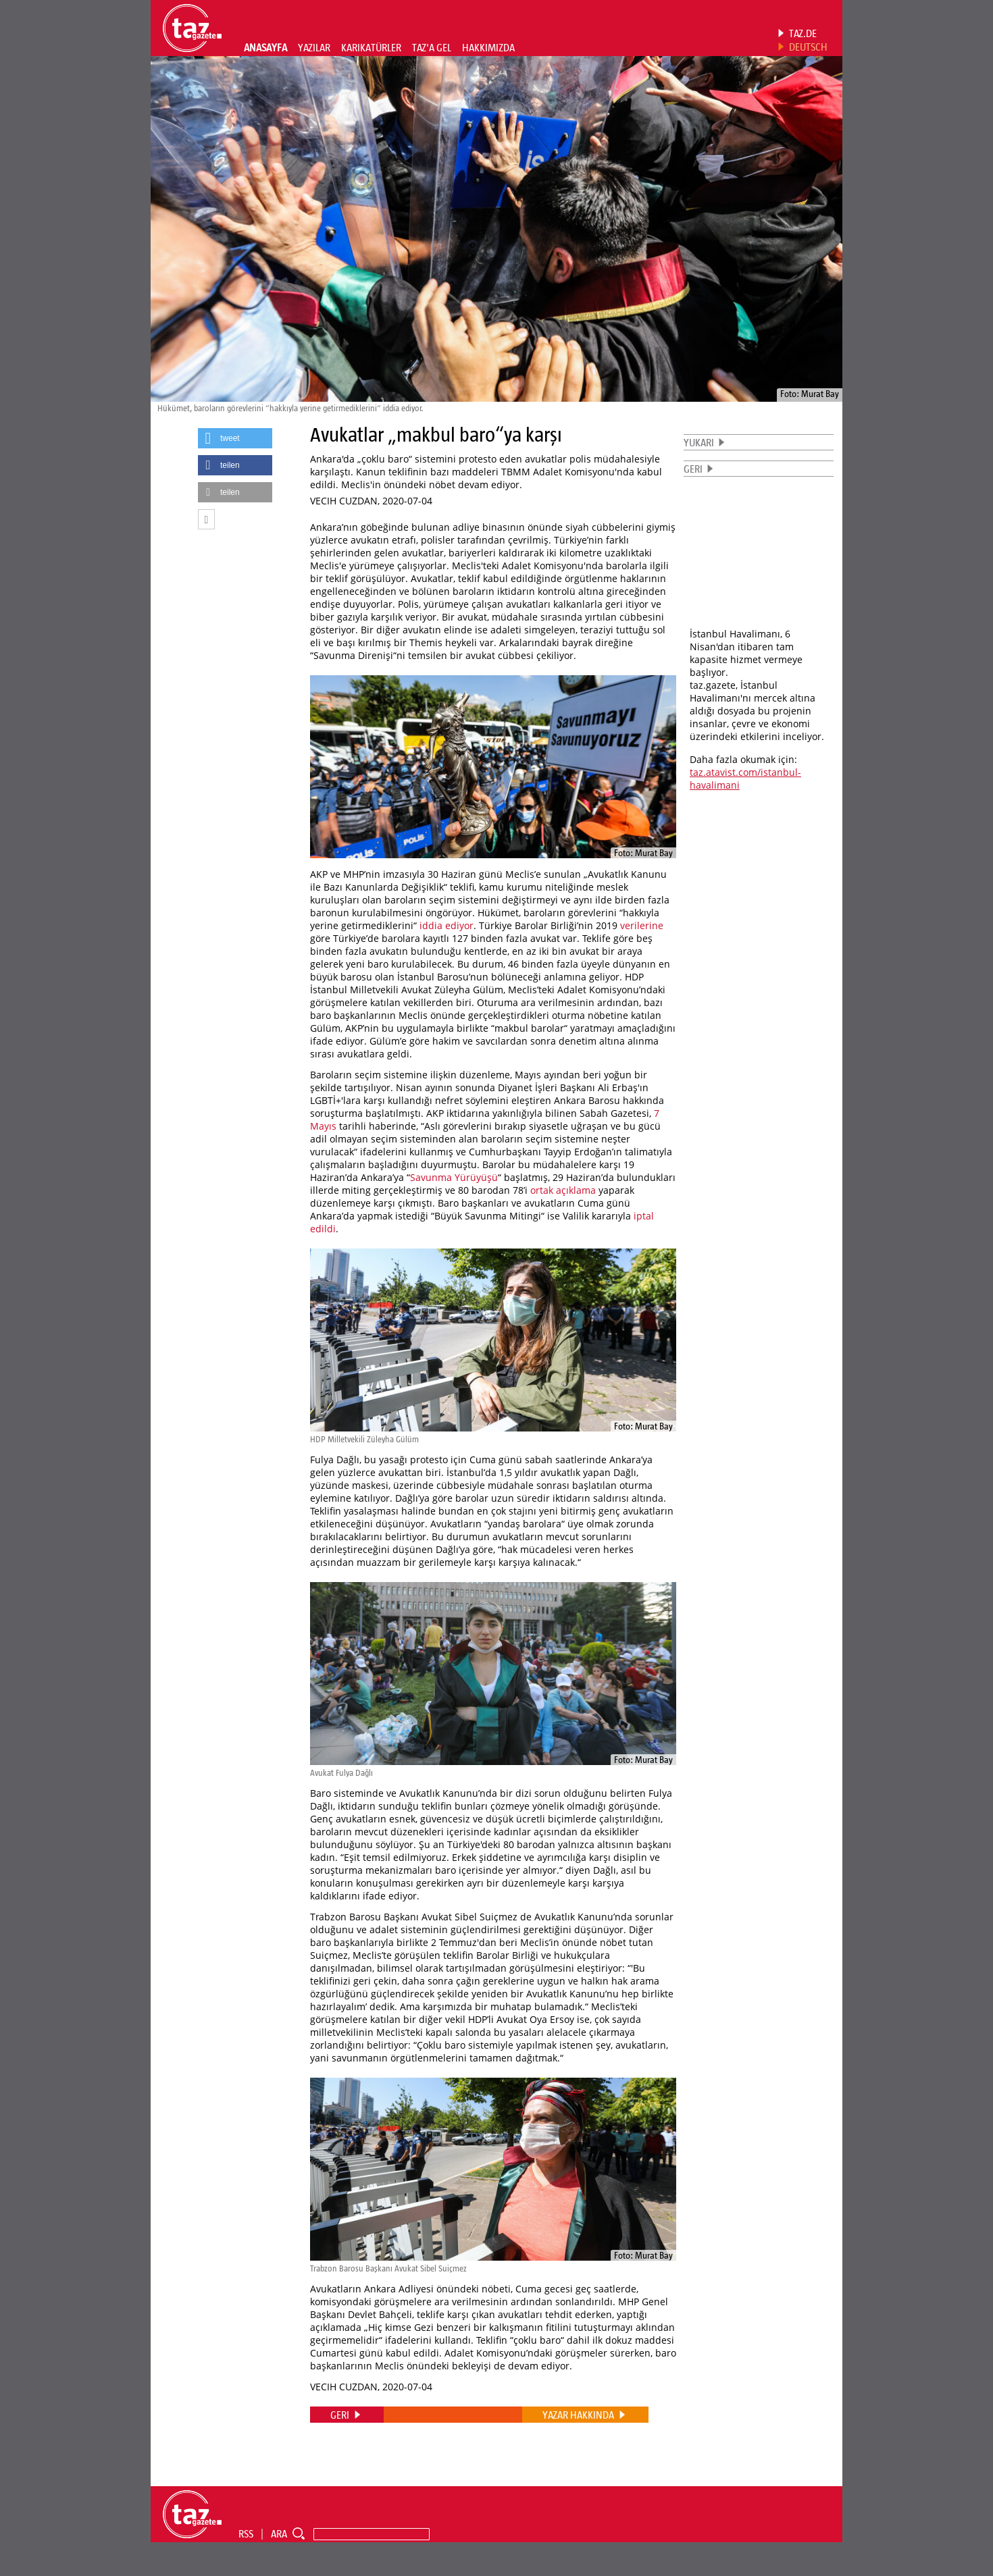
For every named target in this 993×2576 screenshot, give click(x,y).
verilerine (641, 925)
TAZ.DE (803, 33)
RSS (245, 2533)
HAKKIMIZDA (488, 47)
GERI (693, 469)
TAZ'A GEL (431, 47)
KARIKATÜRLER (371, 47)
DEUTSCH (808, 47)
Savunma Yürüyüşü (454, 1177)
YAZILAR (314, 47)
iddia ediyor (446, 925)
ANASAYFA (265, 47)
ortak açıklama (563, 1190)
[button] (235, 438)
